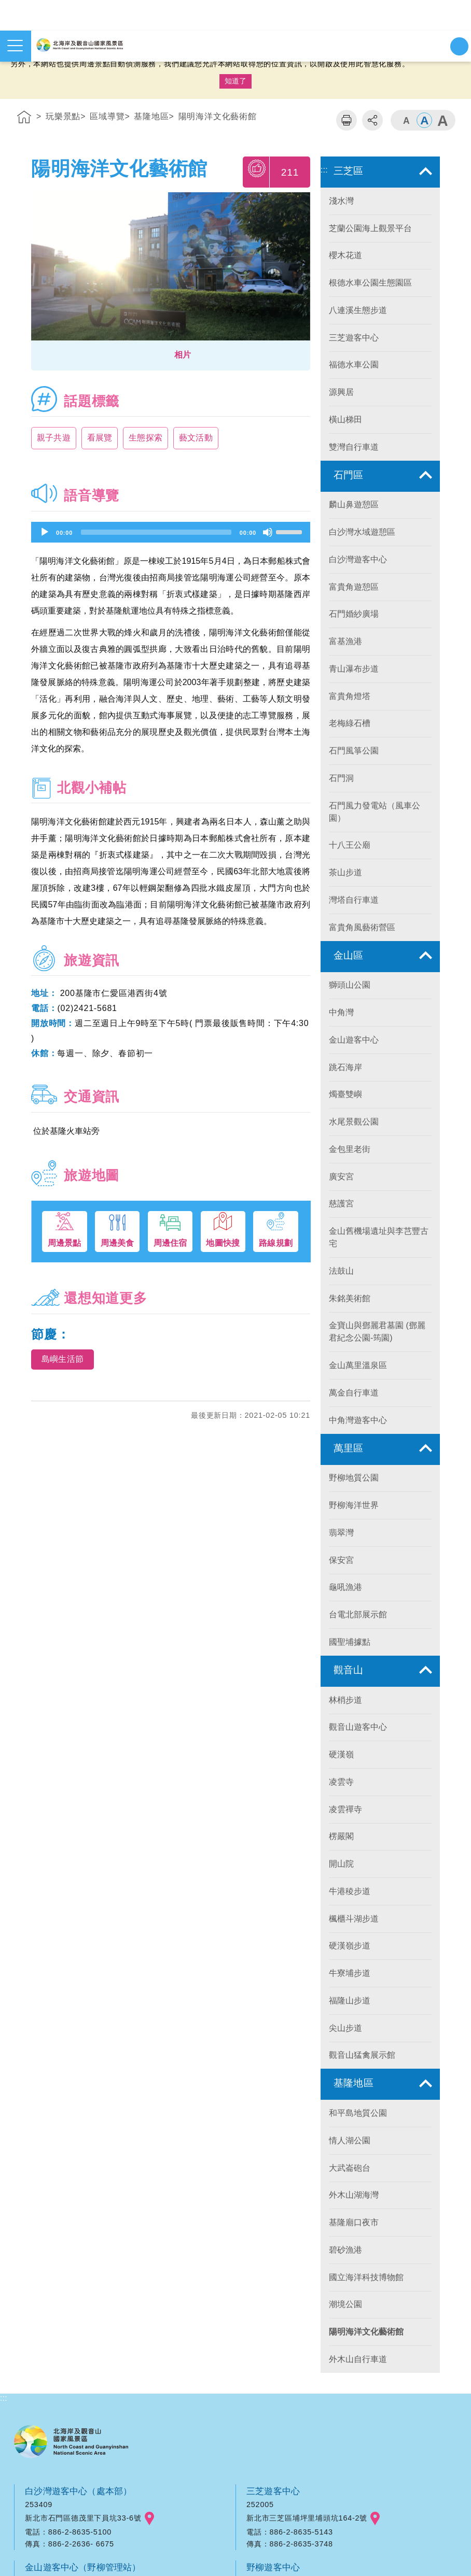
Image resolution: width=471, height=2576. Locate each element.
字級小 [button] (406, 120)
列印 (346, 120)
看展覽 (101, 437)
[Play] (44, 532)
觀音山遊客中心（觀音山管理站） (315, 2350)
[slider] (156, 532)
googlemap (149, 2225)
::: (4, 98)
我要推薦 (256, 171)
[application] (170, 532)
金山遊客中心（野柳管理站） (85, 2274)
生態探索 (148, 437)
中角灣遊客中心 (57, 2426)
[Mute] (267, 532)
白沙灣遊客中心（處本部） (80, 2198)
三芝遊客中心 (274, 2198)
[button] (170, 355)
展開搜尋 (459, 46)
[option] (170, 269)
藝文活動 (200, 437)
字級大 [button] (442, 120)
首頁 (24, 118)
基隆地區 (151, 116)
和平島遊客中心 (57, 2350)
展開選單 (15, 45)
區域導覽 (107, 116)
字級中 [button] (424, 120)
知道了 (235, 81)
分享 (372, 120)
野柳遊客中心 (274, 2274)
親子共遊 (54, 437)
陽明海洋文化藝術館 (217, 116)
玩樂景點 (63, 116)
